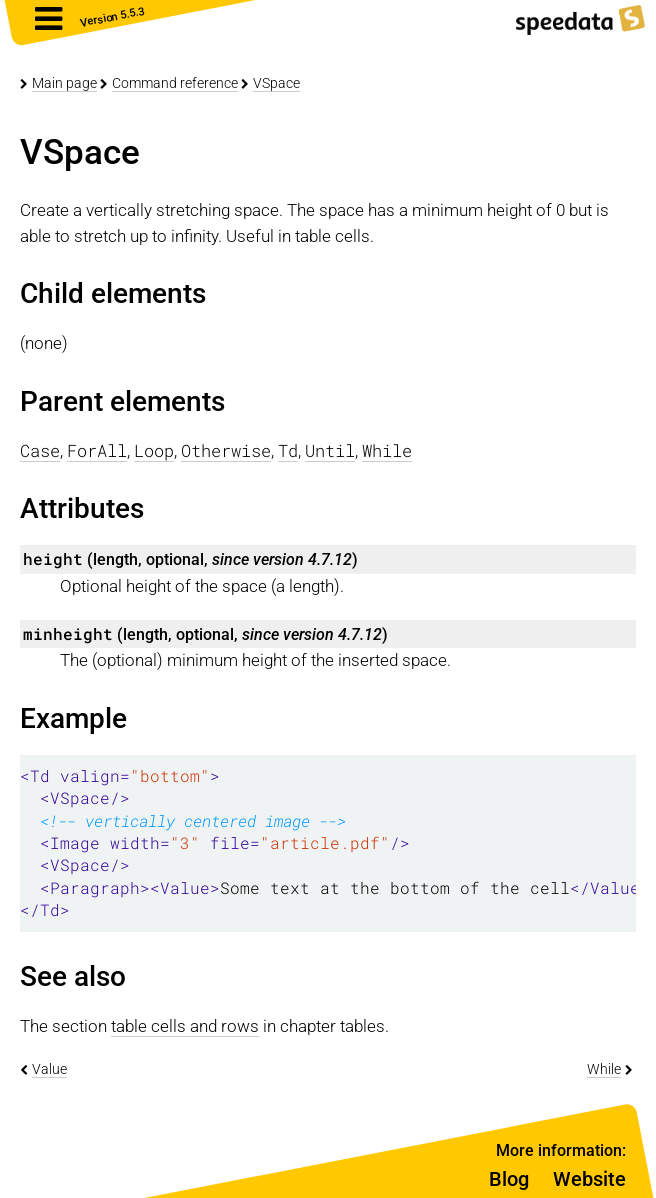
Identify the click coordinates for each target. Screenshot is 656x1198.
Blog (509, 1179)
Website (589, 1179)
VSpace (276, 83)
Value (49, 1069)
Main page (64, 83)
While (604, 1069)
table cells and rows (185, 1026)
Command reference (175, 83)
